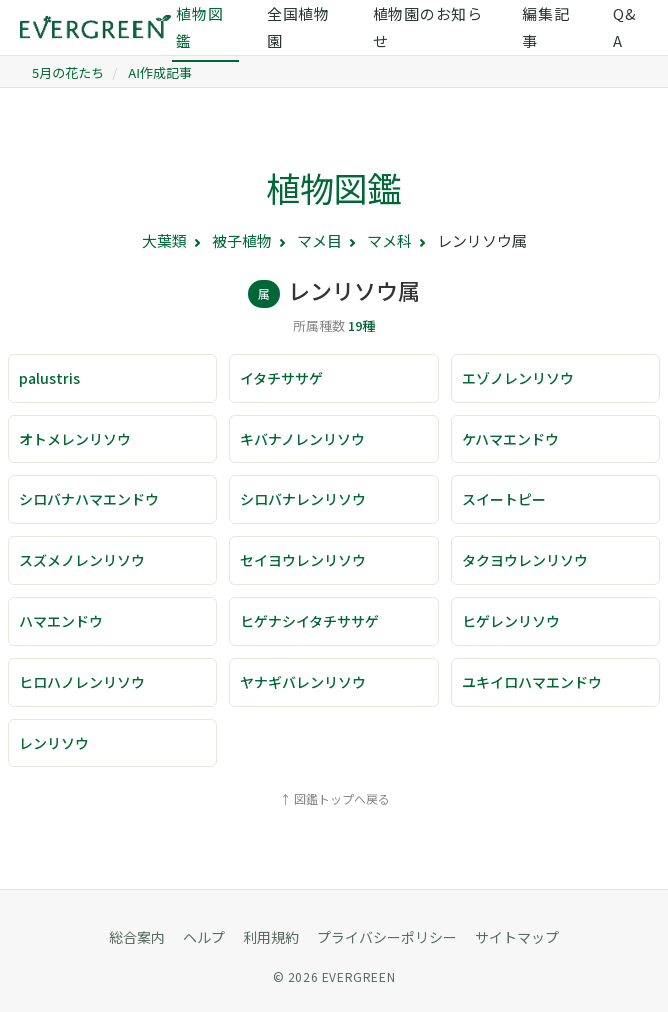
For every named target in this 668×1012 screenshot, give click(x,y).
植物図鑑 (334, 187)
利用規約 (271, 937)
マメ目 (319, 240)
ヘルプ (204, 937)
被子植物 (242, 240)
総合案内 (137, 937)
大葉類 (164, 240)
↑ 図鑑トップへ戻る (334, 798)
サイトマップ (517, 937)
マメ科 (389, 240)
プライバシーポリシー (387, 937)
